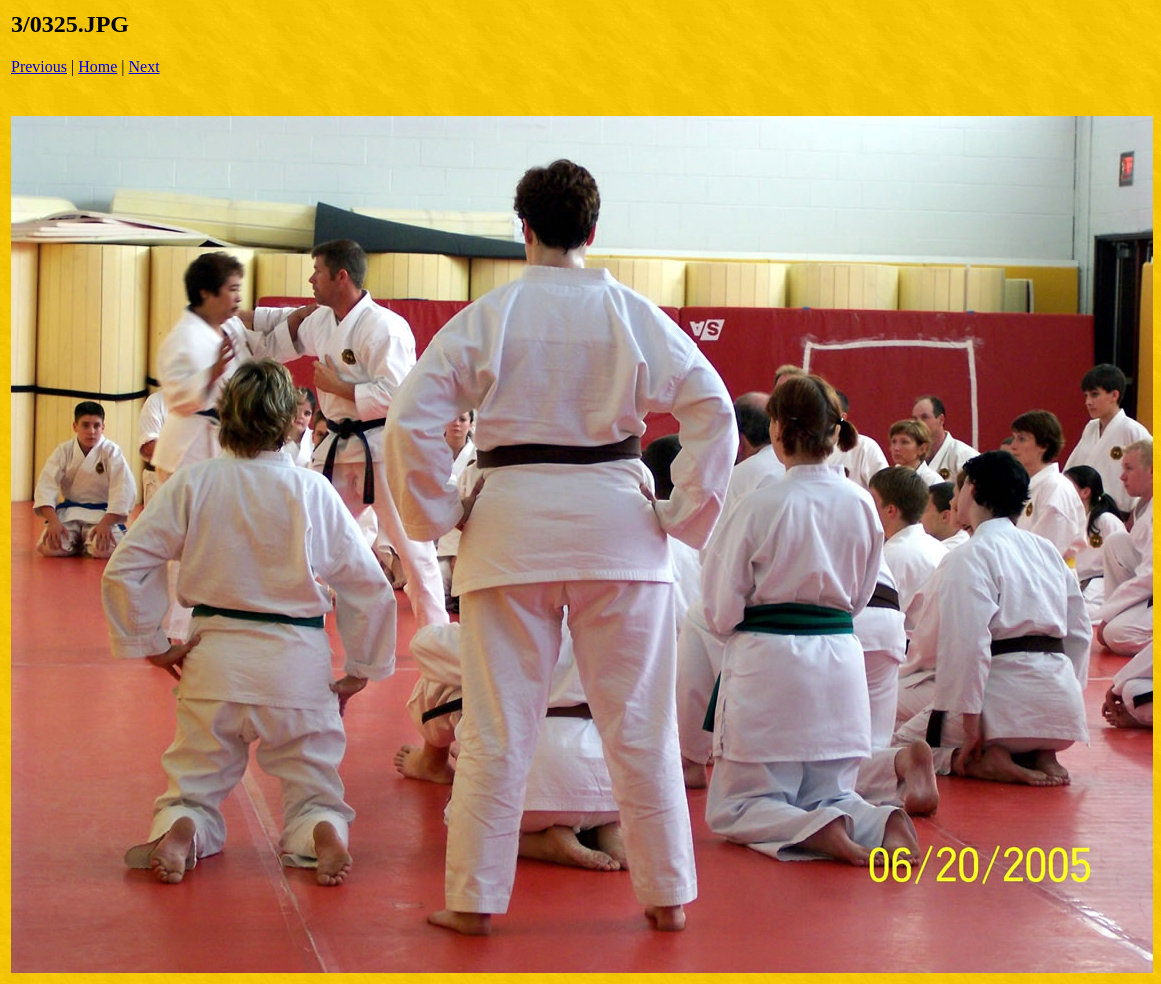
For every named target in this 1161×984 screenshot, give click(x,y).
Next (144, 66)
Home (97, 66)
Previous (39, 66)
